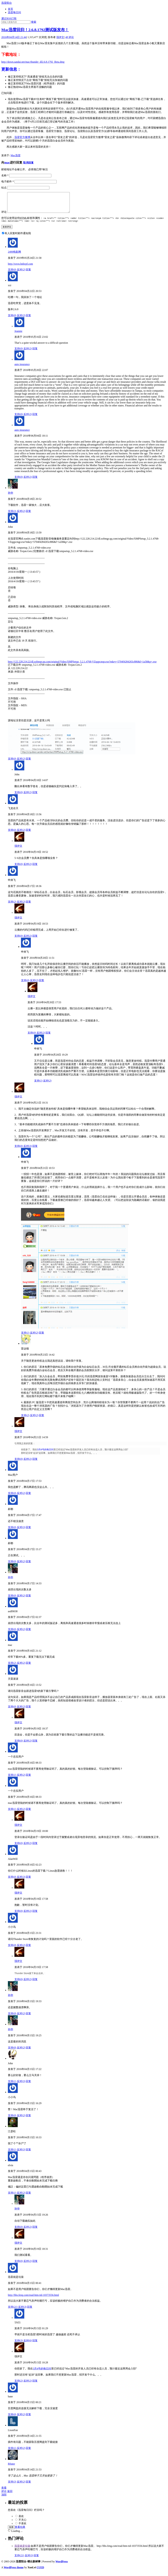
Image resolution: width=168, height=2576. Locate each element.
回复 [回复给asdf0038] (28, 1633)
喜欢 (21, 2520)
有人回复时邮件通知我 (18, 237)
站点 (4, 187)
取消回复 (28, 162)
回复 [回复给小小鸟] (28, 1949)
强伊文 (60, 37)
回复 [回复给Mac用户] (28, 1497)
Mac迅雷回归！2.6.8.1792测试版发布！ (35, 30)
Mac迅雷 (15, 155)
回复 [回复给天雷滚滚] (28, 1711)
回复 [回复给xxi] (28, 319)
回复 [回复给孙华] (28, 515)
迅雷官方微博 (22, 137)
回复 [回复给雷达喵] (41, 1419)
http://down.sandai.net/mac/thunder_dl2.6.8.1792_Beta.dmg (32, 61)
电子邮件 (7, 181)
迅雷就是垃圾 (22, 2550)
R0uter (11, 2468)
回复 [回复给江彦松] (28, 2154)
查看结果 (20, 2531)
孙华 (10, 497)
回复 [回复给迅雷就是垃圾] (29, 2311)
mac (7, 162)
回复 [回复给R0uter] (28, 2486)
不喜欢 (22, 2527)
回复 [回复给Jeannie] (35, 353)
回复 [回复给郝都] (28, 1531)
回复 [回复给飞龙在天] (28, 834)
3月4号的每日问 (45, 1454)
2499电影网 (14, 256)
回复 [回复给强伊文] (35, 868)
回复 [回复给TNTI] (35, 2345)
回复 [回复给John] (28, 763)
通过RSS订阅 (8, 18)
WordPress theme (14, 2571)
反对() (21, 274)
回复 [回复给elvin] (28, 2197)
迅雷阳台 (6, 2)
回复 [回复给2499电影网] (28, 274)
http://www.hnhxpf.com (20, 268)
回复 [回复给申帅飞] (28, 906)
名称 (5, 175)
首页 (10, 9)
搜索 (33, 22)
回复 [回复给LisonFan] (28, 2452)
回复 (36, 2559)
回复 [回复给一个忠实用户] (28, 1779)
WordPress (61, 2566)
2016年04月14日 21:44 (13, 37)
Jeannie (18, 335)
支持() (12, 274)
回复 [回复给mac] (28, 1667)
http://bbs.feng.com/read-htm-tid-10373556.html (33, 2299)
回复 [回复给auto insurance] (35, 418)
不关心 (22, 2524)
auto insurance (22, 368)
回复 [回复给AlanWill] (28, 1881)
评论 (69, 37)
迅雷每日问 (14, 12)
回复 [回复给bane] (28, 2418)
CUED (40, 2571)
